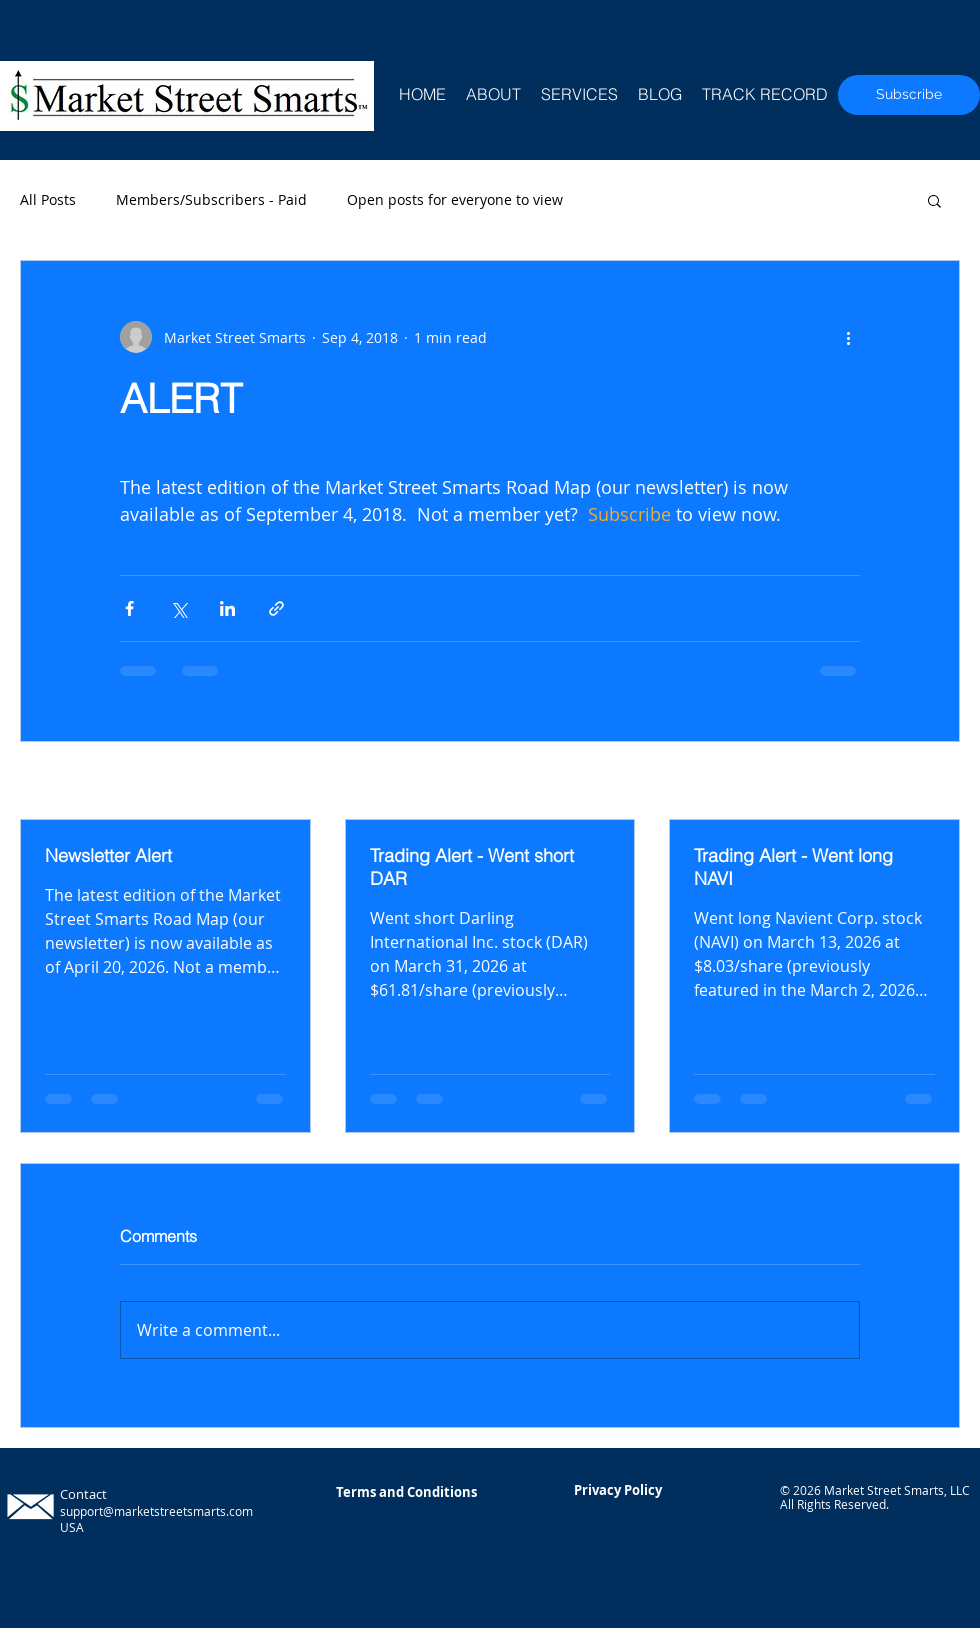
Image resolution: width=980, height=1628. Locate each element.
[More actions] (848, 337)
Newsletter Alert (108, 855)
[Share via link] (276, 608)
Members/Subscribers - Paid (211, 199)
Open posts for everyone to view (455, 199)
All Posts (48, 199)
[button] (934, 200)
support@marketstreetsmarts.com (156, 1511)
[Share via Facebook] (129, 608)
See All (937, 782)
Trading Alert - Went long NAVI (793, 867)
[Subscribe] (909, 95)
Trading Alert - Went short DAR (472, 867)
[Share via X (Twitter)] (178, 608)
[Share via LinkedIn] (227, 608)
